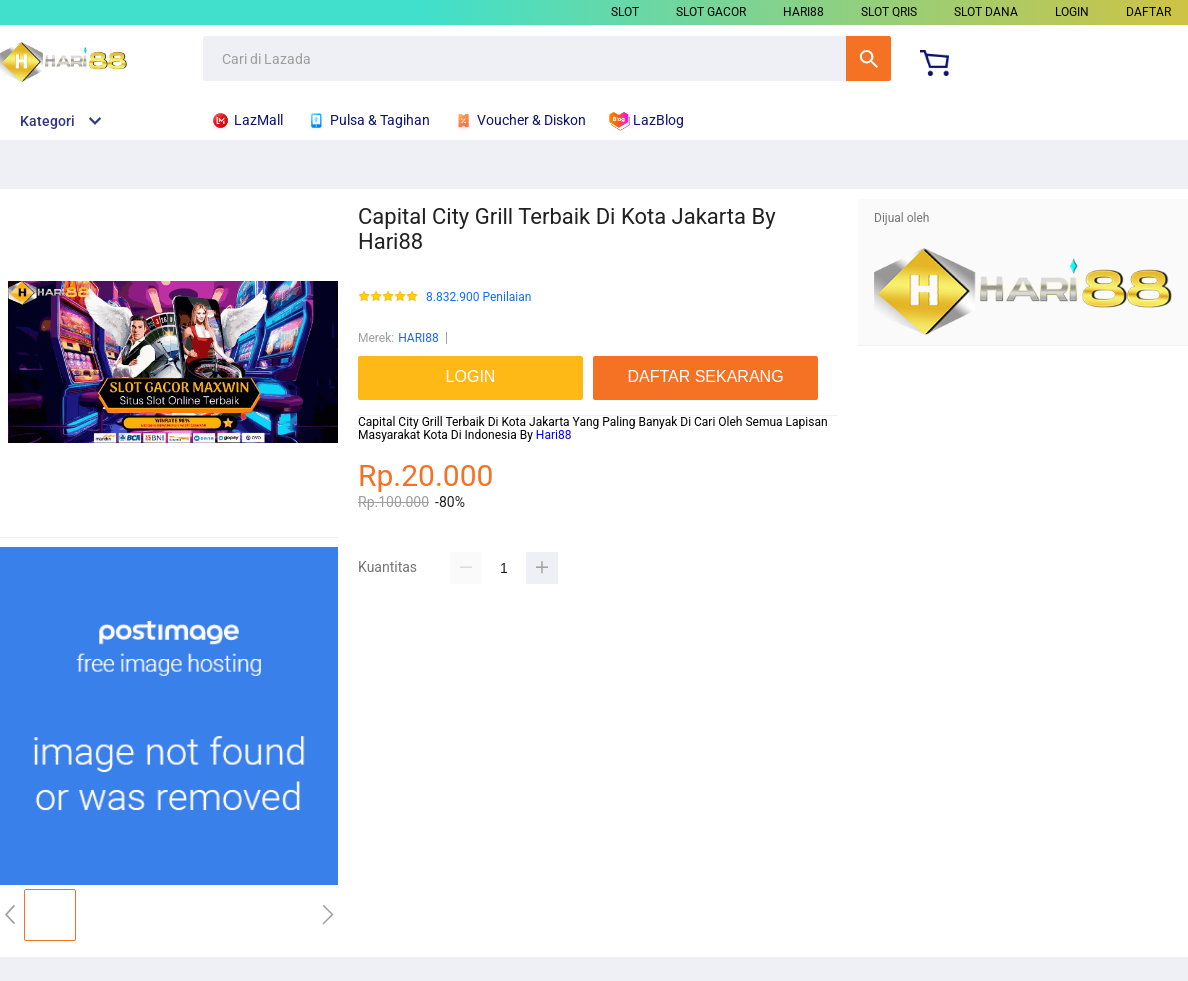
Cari (868, 58)
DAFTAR (1148, 12)
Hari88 (554, 435)
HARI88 (803, 12)
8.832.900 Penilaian (478, 297)
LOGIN (1072, 12)
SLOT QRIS (889, 12)
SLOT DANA (986, 12)
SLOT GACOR (711, 12)
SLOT (625, 12)
